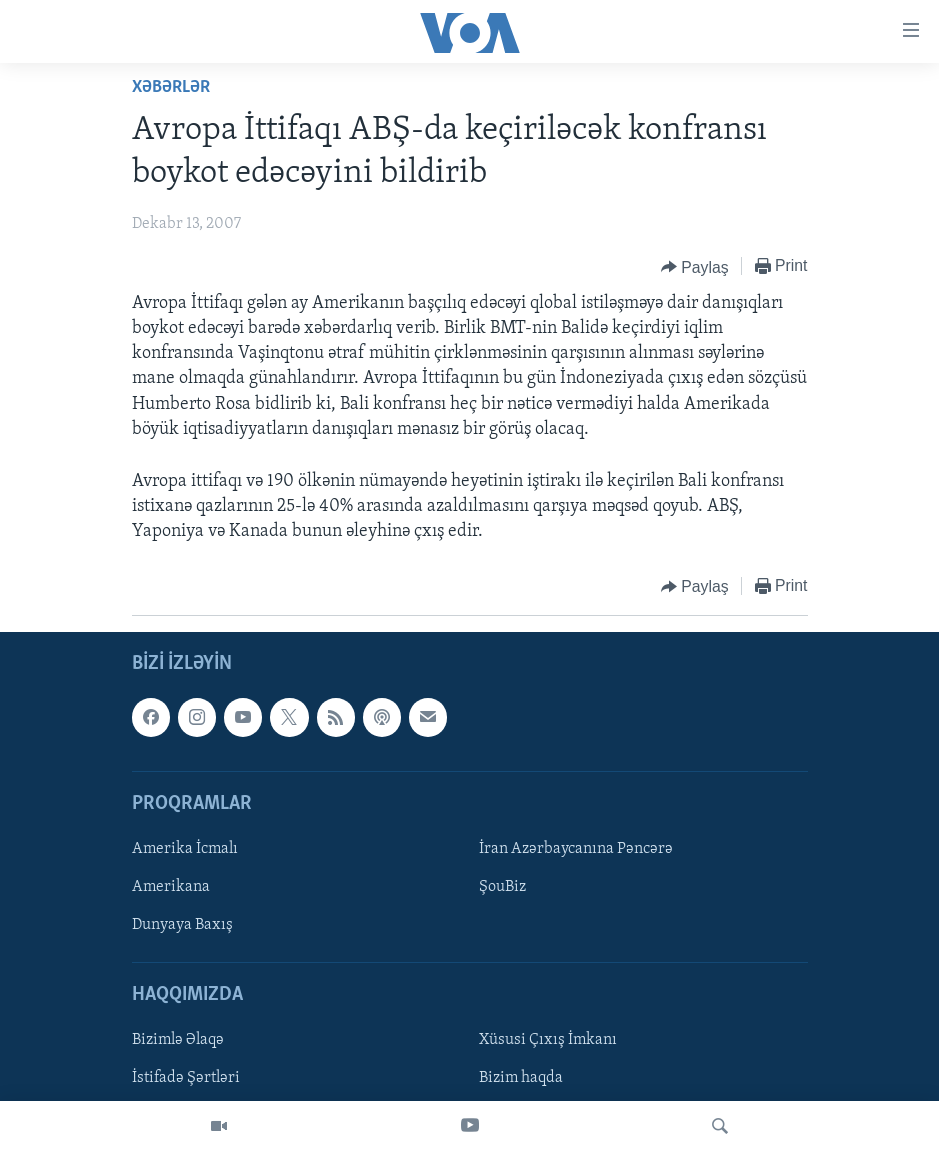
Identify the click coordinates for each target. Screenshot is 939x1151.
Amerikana (171, 887)
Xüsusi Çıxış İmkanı (548, 1040)
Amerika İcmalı (185, 849)
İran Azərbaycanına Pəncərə (576, 849)
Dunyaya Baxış (182, 925)
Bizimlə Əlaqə (178, 1040)
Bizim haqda (521, 1078)
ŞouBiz (502, 887)
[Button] (695, 267)
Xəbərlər (171, 87)
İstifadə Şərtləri (186, 1078)
